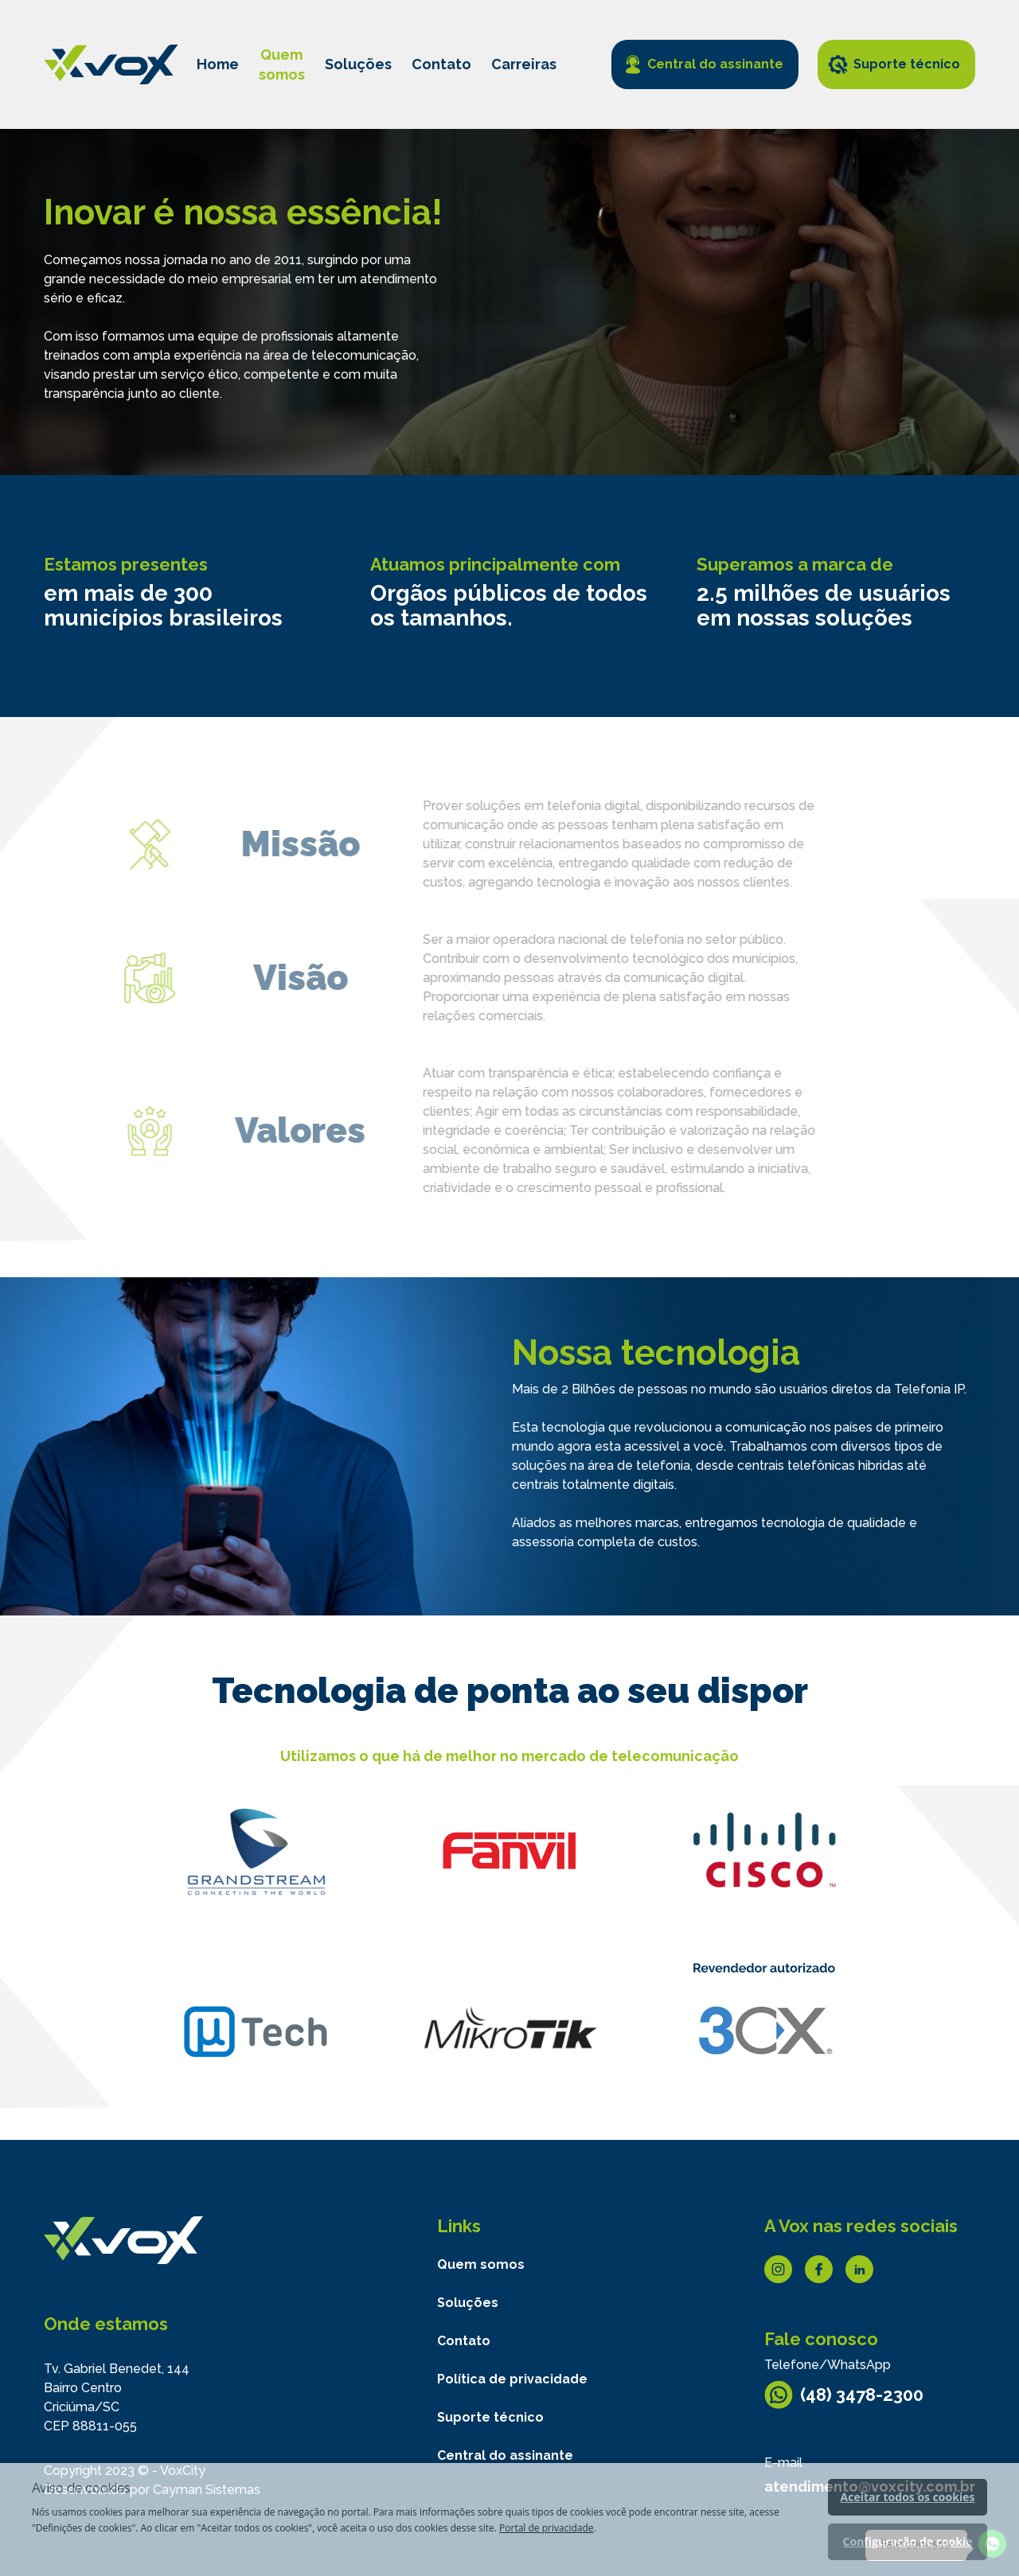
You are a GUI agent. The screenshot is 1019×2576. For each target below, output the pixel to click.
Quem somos (481, 2264)
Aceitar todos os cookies (908, 2496)
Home (218, 64)
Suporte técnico (906, 64)
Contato (441, 64)
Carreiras (523, 64)
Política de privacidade (512, 2379)
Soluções (358, 64)
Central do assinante (715, 64)
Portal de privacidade (546, 2528)
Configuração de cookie (908, 2541)
